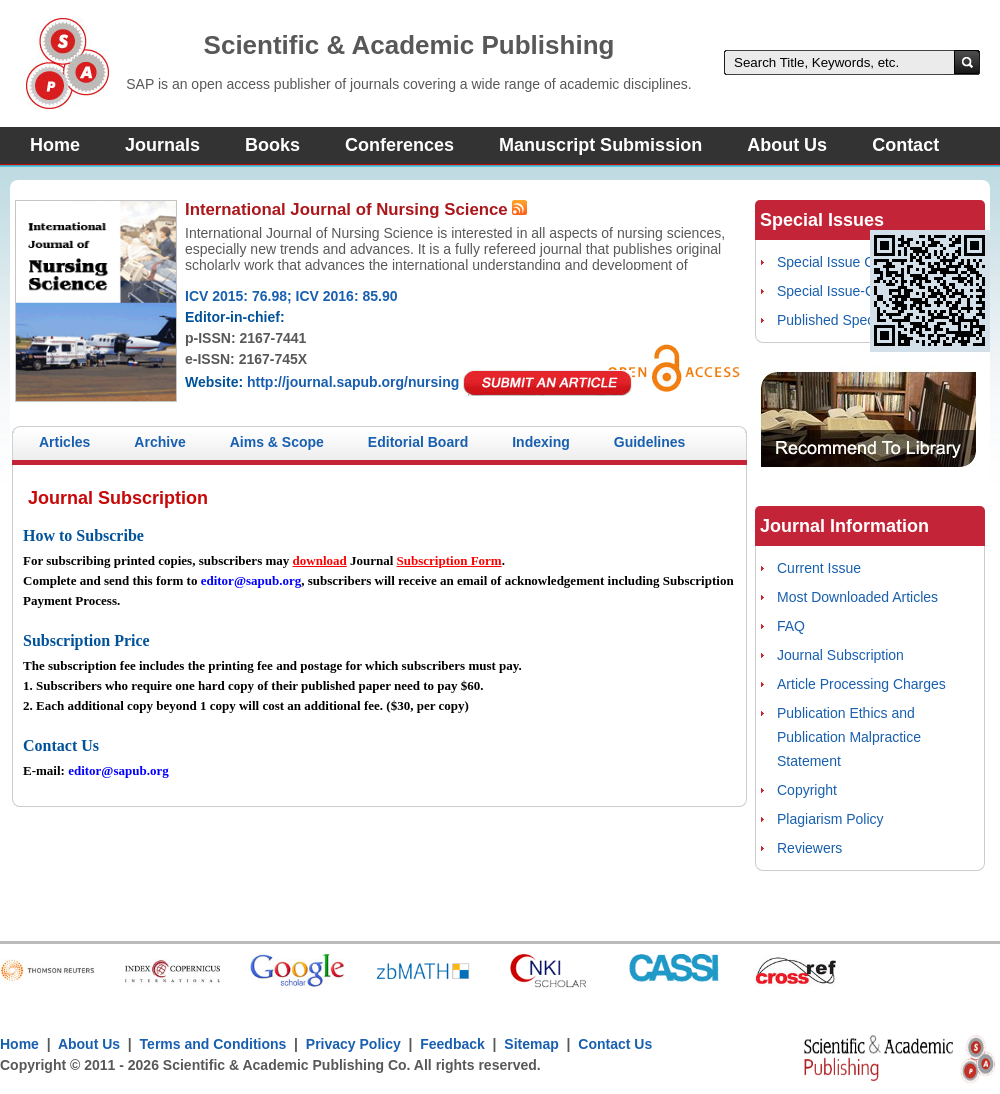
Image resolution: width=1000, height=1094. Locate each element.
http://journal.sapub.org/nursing (353, 382)
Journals (162, 145)
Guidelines (650, 442)
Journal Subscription (840, 655)
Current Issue (819, 568)
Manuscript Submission (600, 145)
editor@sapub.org (251, 580)
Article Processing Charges (861, 684)
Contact (905, 145)
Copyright (807, 790)
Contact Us (615, 1044)
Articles (64, 442)
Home (55, 145)
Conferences (399, 145)
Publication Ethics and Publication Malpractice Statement (849, 737)
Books (272, 145)
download (320, 560)
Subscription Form (449, 560)
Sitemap (531, 1044)
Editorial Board (418, 442)
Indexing (541, 442)
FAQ (791, 626)
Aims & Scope (277, 442)
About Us (787, 145)
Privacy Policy (353, 1044)
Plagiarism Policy (830, 819)
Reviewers (809, 848)
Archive (159, 442)
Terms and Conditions (213, 1044)
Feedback (452, 1044)
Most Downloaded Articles (857, 597)
